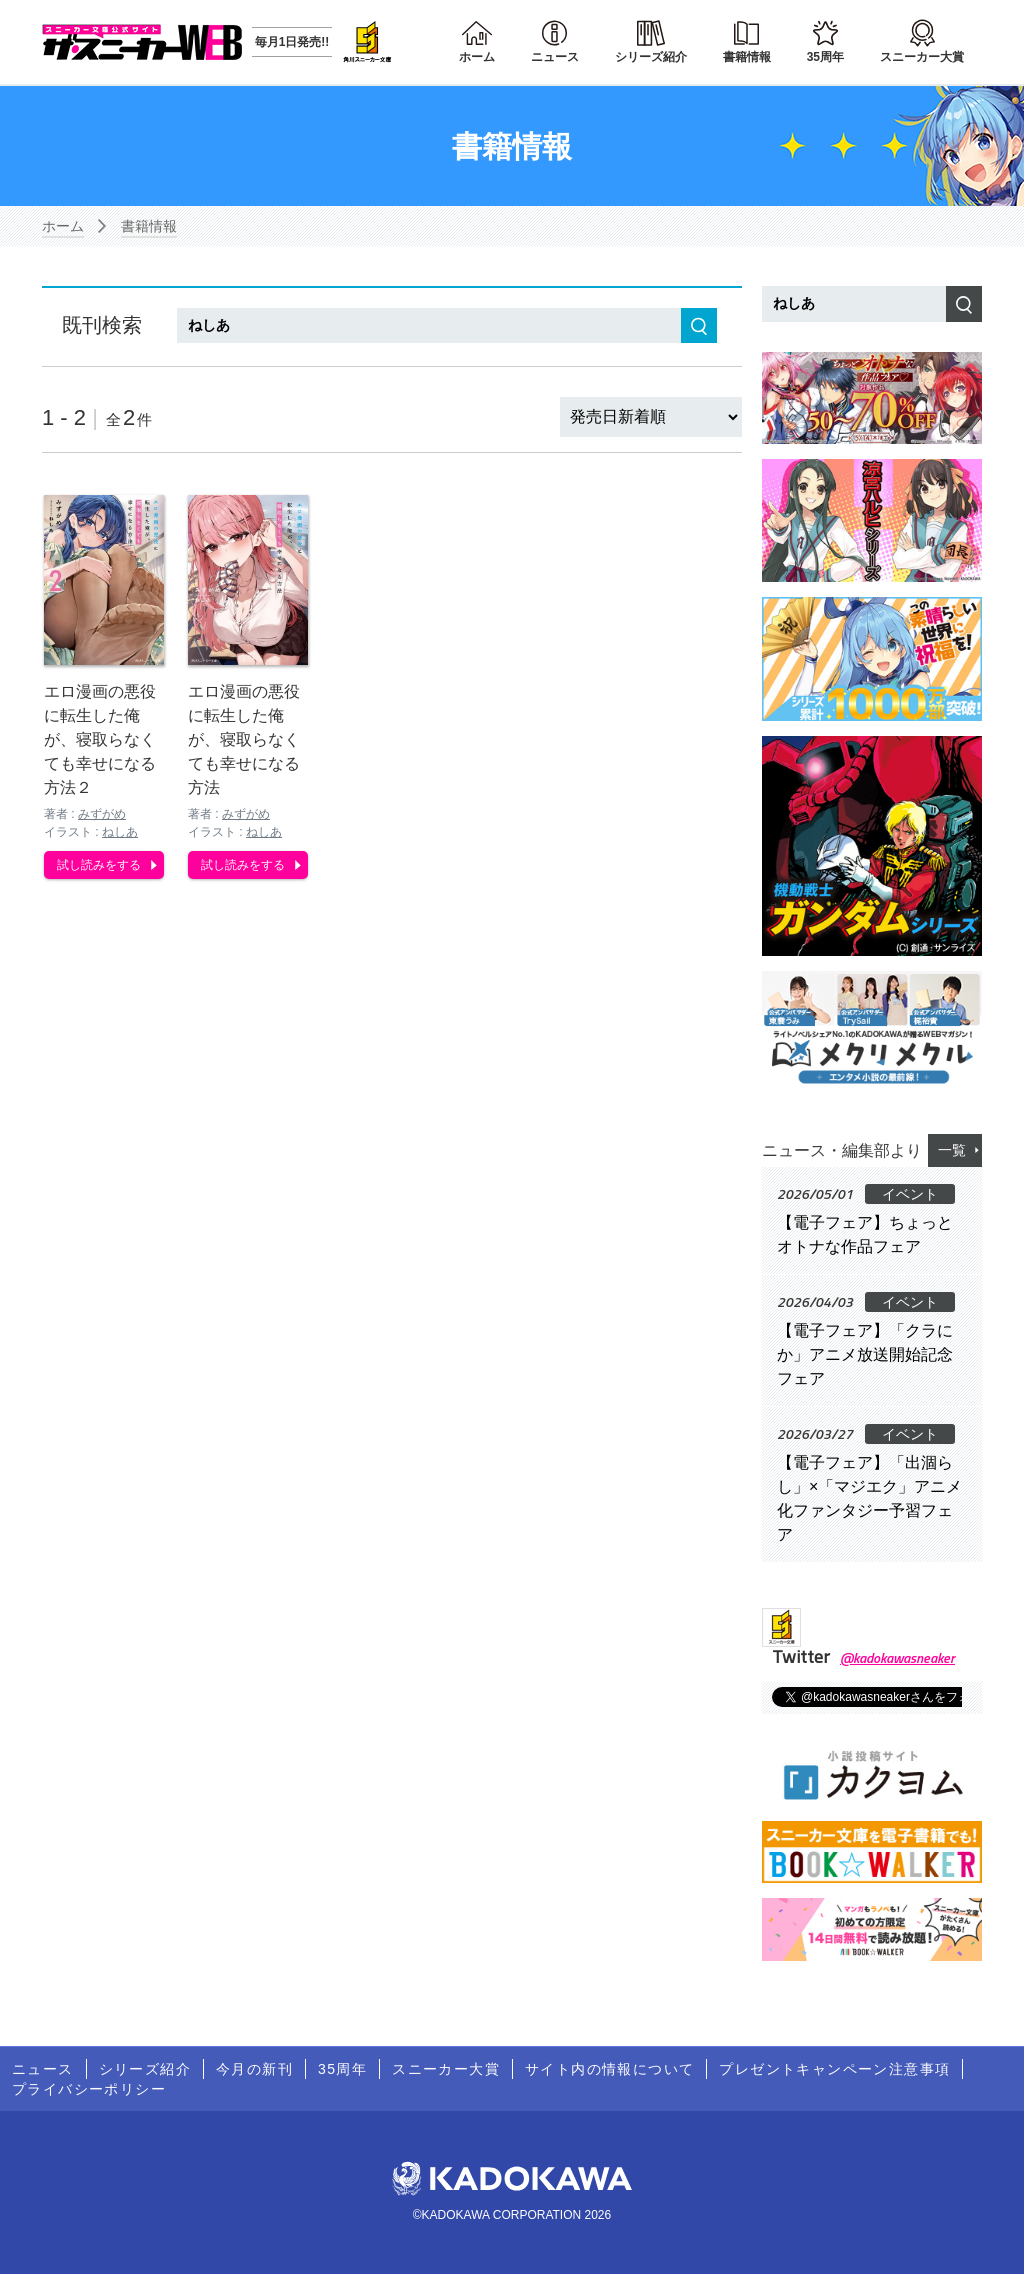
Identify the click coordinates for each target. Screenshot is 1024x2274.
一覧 (952, 1150)
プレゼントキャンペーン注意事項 (834, 2069)
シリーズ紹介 (651, 57)
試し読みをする (99, 862)
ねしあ (120, 829)
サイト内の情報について (609, 2069)
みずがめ (102, 811)
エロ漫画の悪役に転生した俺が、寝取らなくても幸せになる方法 (244, 736)
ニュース (555, 57)
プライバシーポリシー (89, 2089)
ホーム (477, 57)
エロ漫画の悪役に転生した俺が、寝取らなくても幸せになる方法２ (100, 736)
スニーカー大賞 (922, 57)
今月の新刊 (254, 2069)
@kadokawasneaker (897, 1657)
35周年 (825, 57)
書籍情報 (747, 57)
